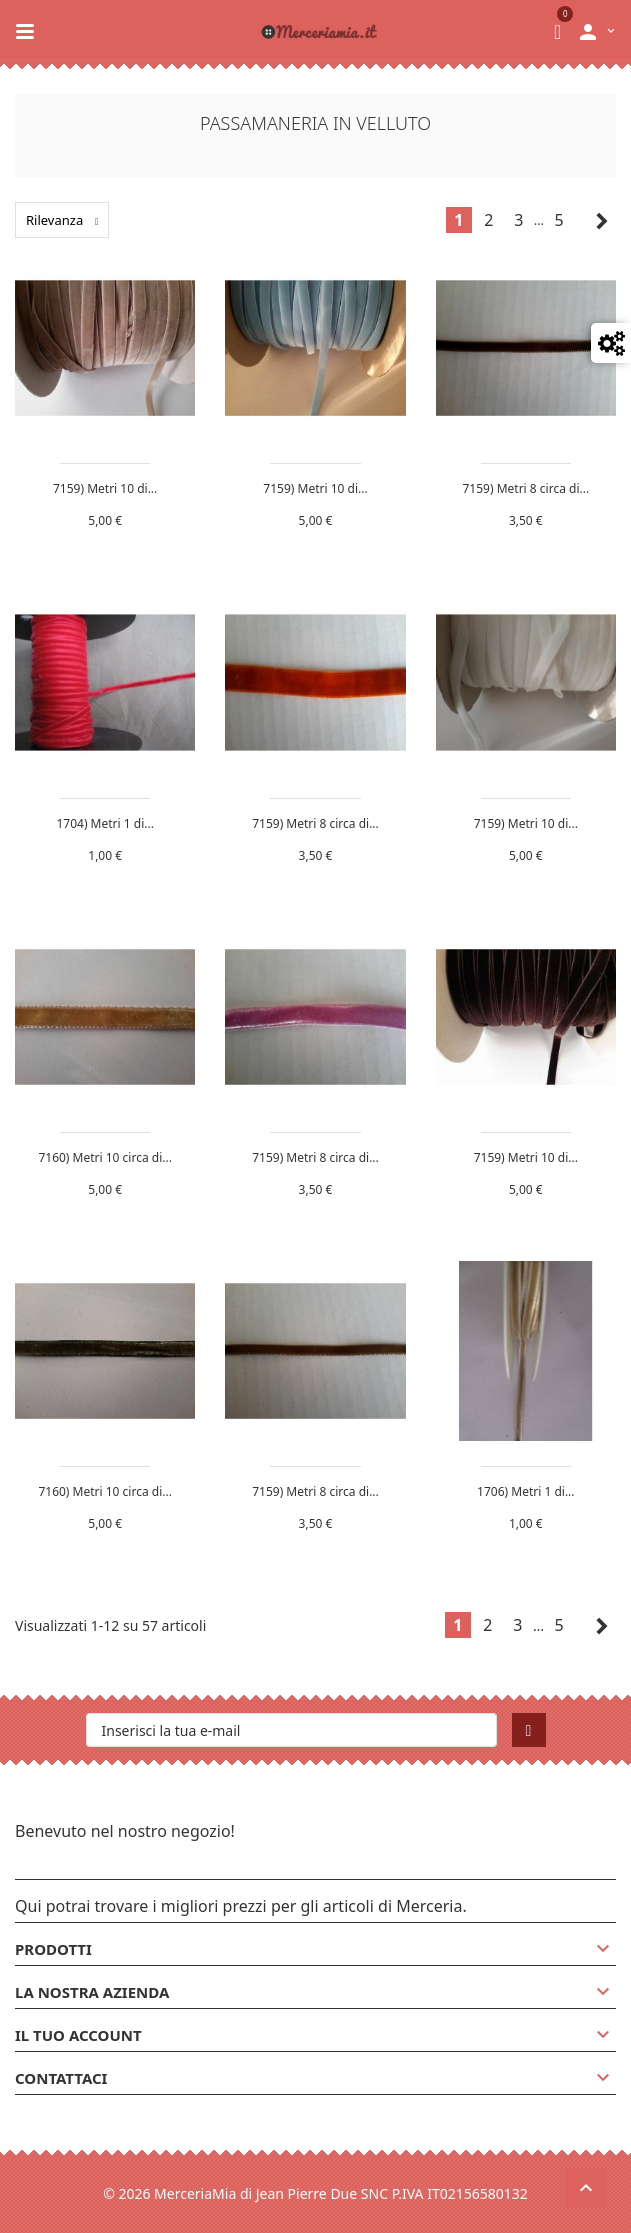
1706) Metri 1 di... (525, 1491)
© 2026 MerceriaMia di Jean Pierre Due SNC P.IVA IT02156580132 (315, 2193)
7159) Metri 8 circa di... (526, 488)
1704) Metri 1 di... (104, 823)
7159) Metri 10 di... (105, 488)
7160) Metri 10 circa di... (105, 1157)
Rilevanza (67, 220)
